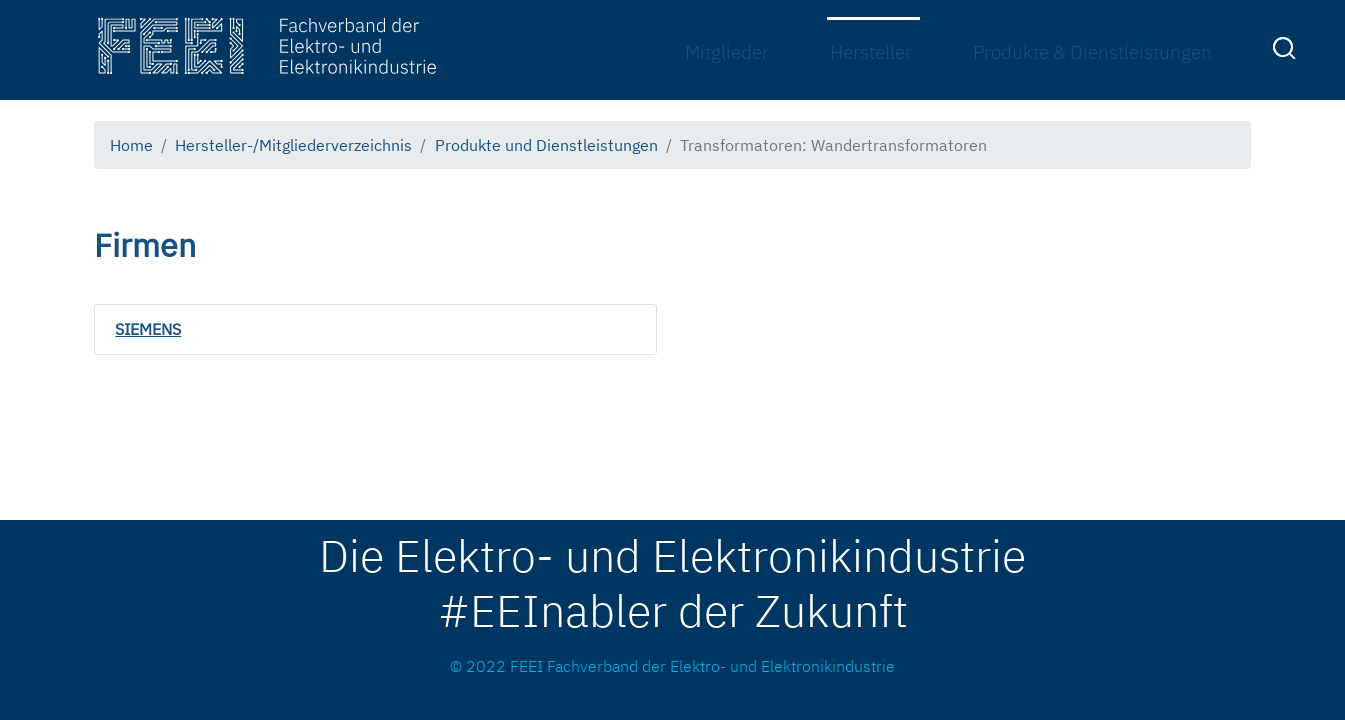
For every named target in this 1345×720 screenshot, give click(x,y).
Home (131, 144)
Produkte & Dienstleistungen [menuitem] (1092, 51)
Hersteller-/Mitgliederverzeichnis (293, 144)
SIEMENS (148, 328)
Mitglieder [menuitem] (727, 51)
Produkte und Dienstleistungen (546, 144)
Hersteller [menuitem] (871, 51)
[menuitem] (1287, 52)
